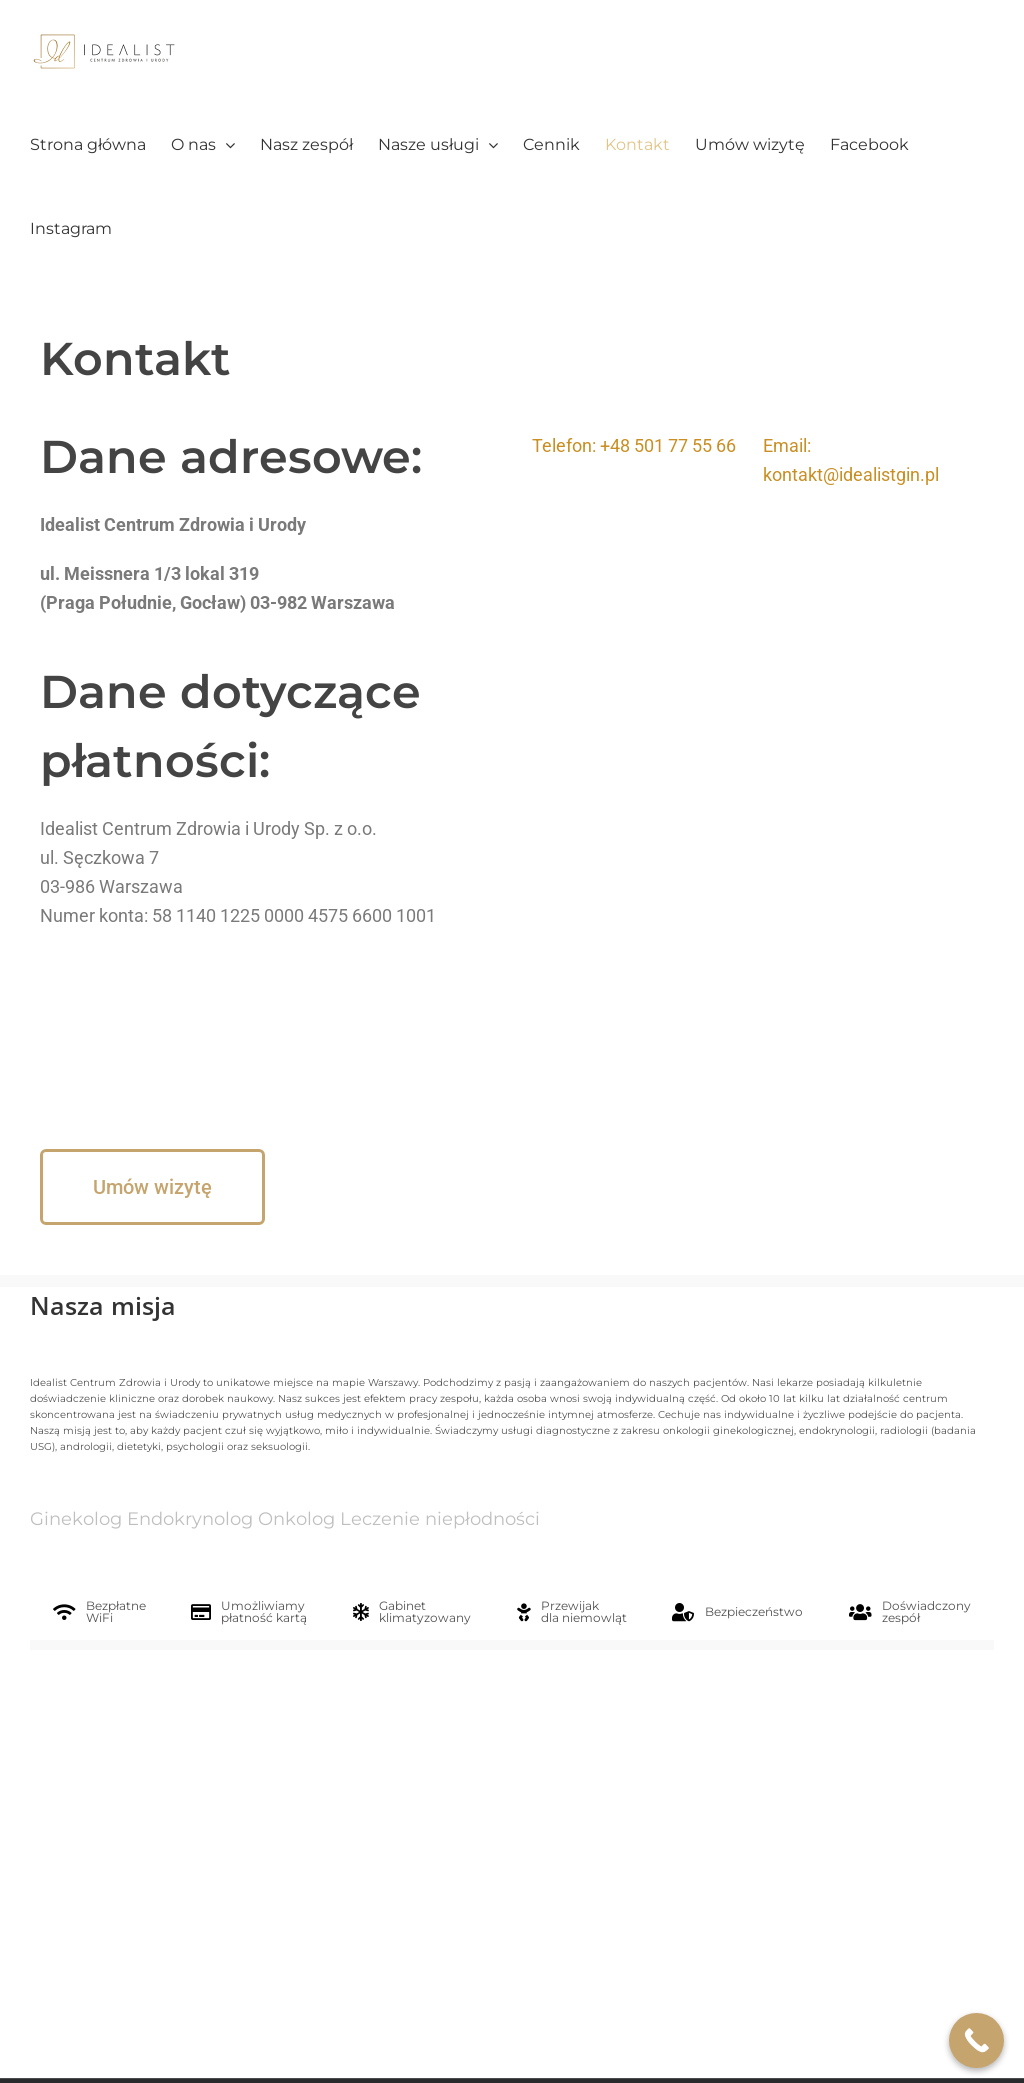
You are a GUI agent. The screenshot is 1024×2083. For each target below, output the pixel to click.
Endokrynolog (190, 1519)
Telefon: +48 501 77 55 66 (634, 445)
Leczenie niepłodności (440, 1519)
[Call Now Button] (976, 2040)
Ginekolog (76, 1519)
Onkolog (296, 1519)
